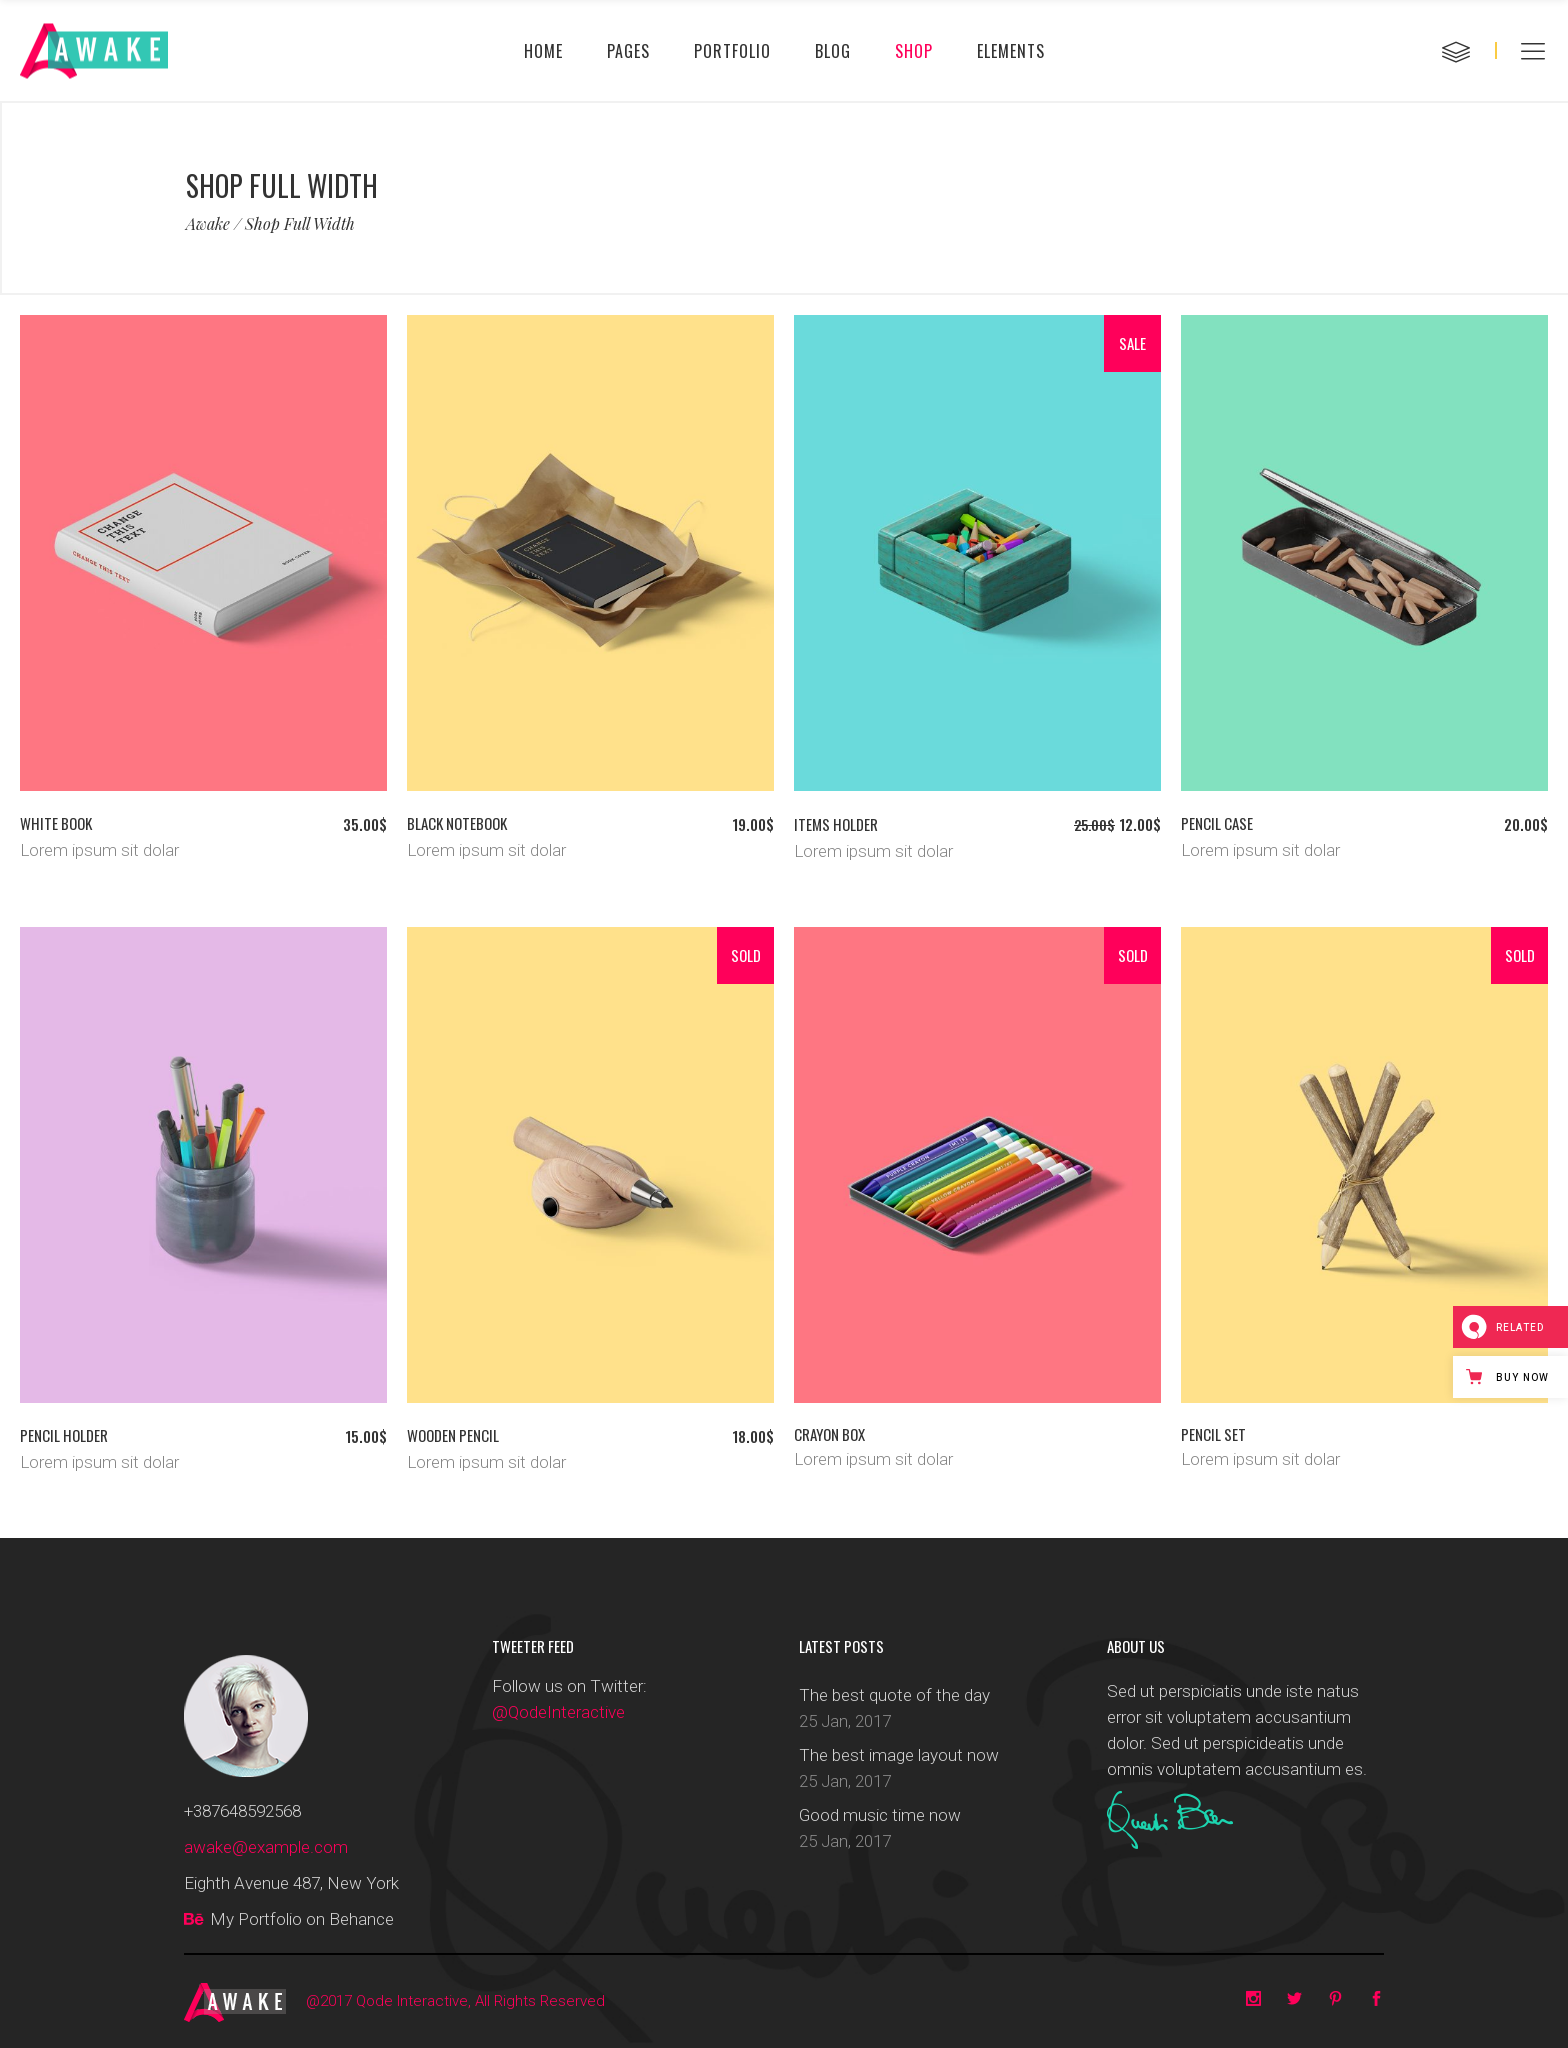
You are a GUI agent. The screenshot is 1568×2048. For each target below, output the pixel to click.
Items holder (836, 824)
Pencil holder (64, 1435)
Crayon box (829, 1434)
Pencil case (1217, 823)
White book (56, 823)
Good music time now (880, 1815)
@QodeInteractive (558, 1712)
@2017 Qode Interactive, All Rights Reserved (455, 2001)
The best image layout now (899, 1755)
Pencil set (1213, 1434)
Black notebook (457, 823)
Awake (208, 224)
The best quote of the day (894, 1695)
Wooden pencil (453, 1435)
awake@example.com (266, 1847)
